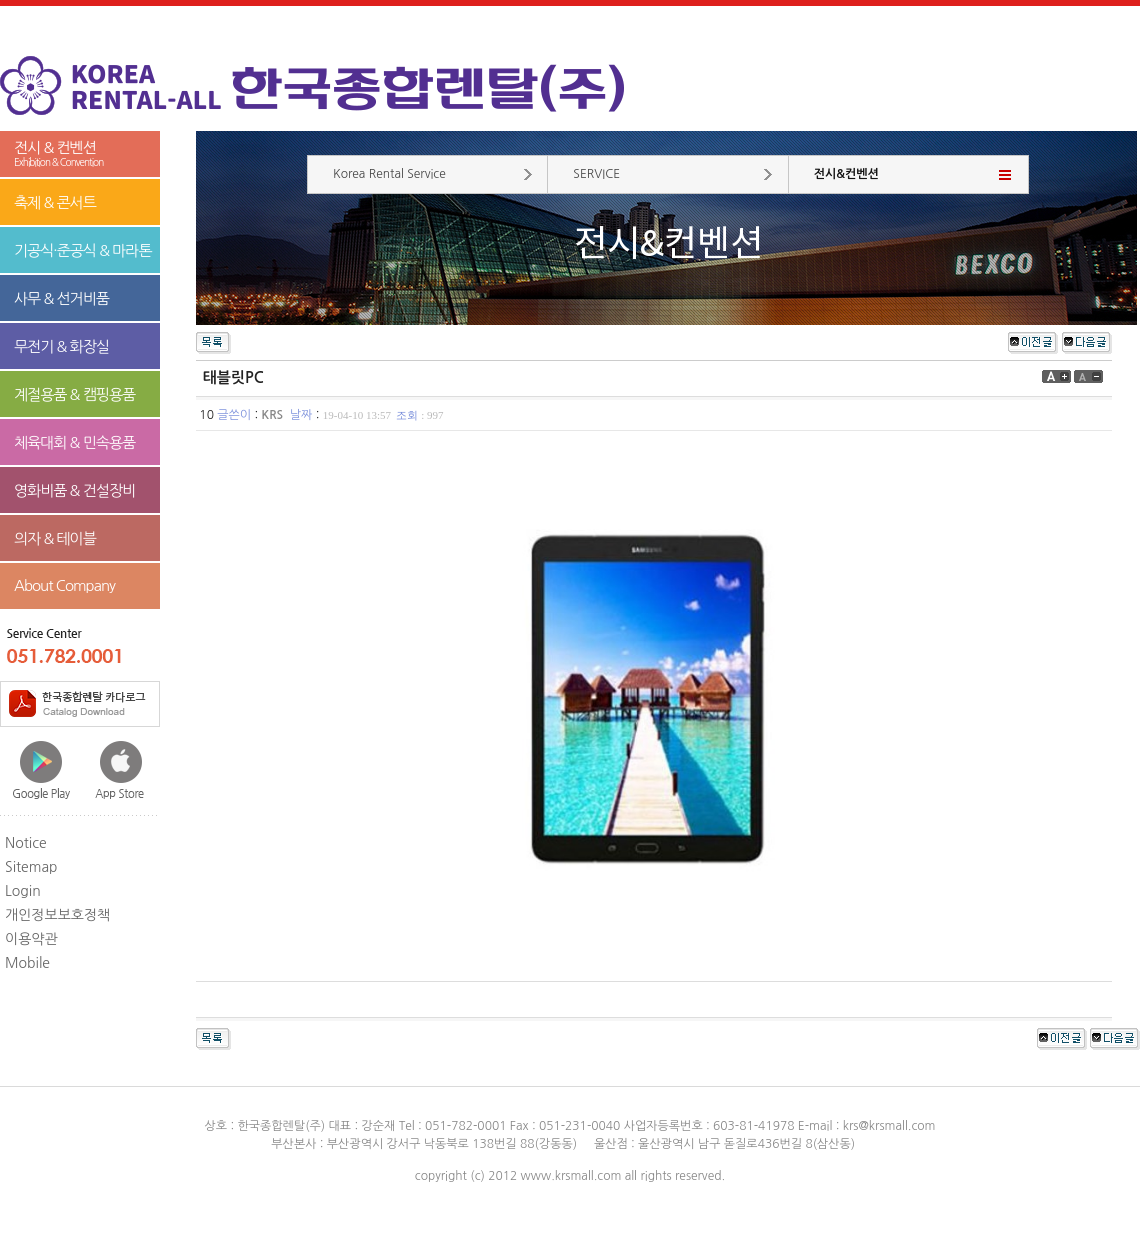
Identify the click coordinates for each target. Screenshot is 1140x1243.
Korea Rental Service (389, 174)
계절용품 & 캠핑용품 (74, 394)
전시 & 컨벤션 (80, 154)
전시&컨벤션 (846, 174)
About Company (64, 585)
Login (23, 891)
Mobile (27, 963)
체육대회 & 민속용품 (74, 442)
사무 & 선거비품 (61, 298)
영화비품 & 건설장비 (74, 490)
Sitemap (31, 867)
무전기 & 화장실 (61, 346)
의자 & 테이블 (55, 538)
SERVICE (596, 174)
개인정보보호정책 (57, 915)
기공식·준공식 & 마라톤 (83, 250)
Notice (26, 843)
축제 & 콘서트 (55, 202)
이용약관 (31, 939)
